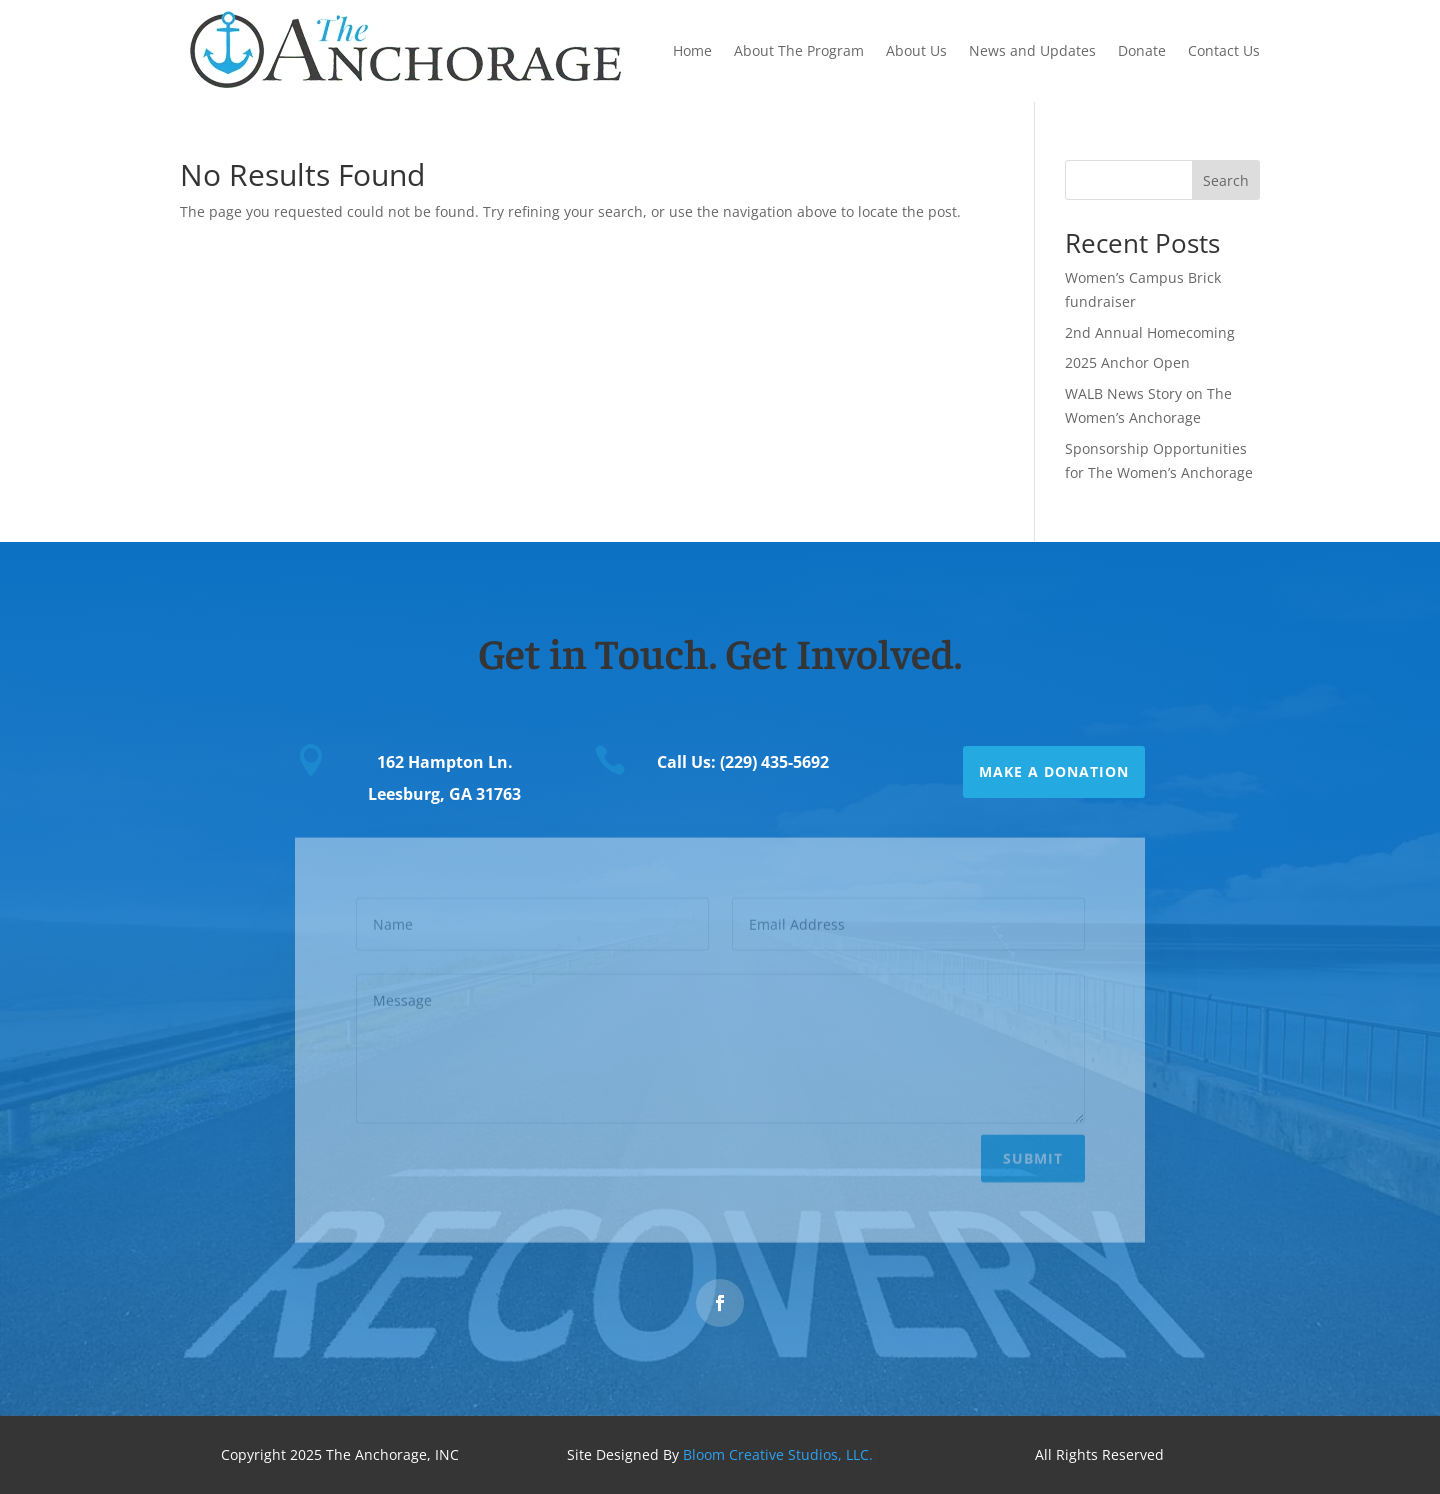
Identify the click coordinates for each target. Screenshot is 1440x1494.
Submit (1033, 1154)
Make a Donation (1054, 771)
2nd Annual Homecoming (1150, 332)
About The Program (799, 50)
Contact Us (1224, 50)
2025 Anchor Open (1127, 362)
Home (692, 50)
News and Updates (1032, 50)
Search (1226, 180)
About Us (916, 50)
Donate (1142, 50)
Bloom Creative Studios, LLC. (778, 1454)
